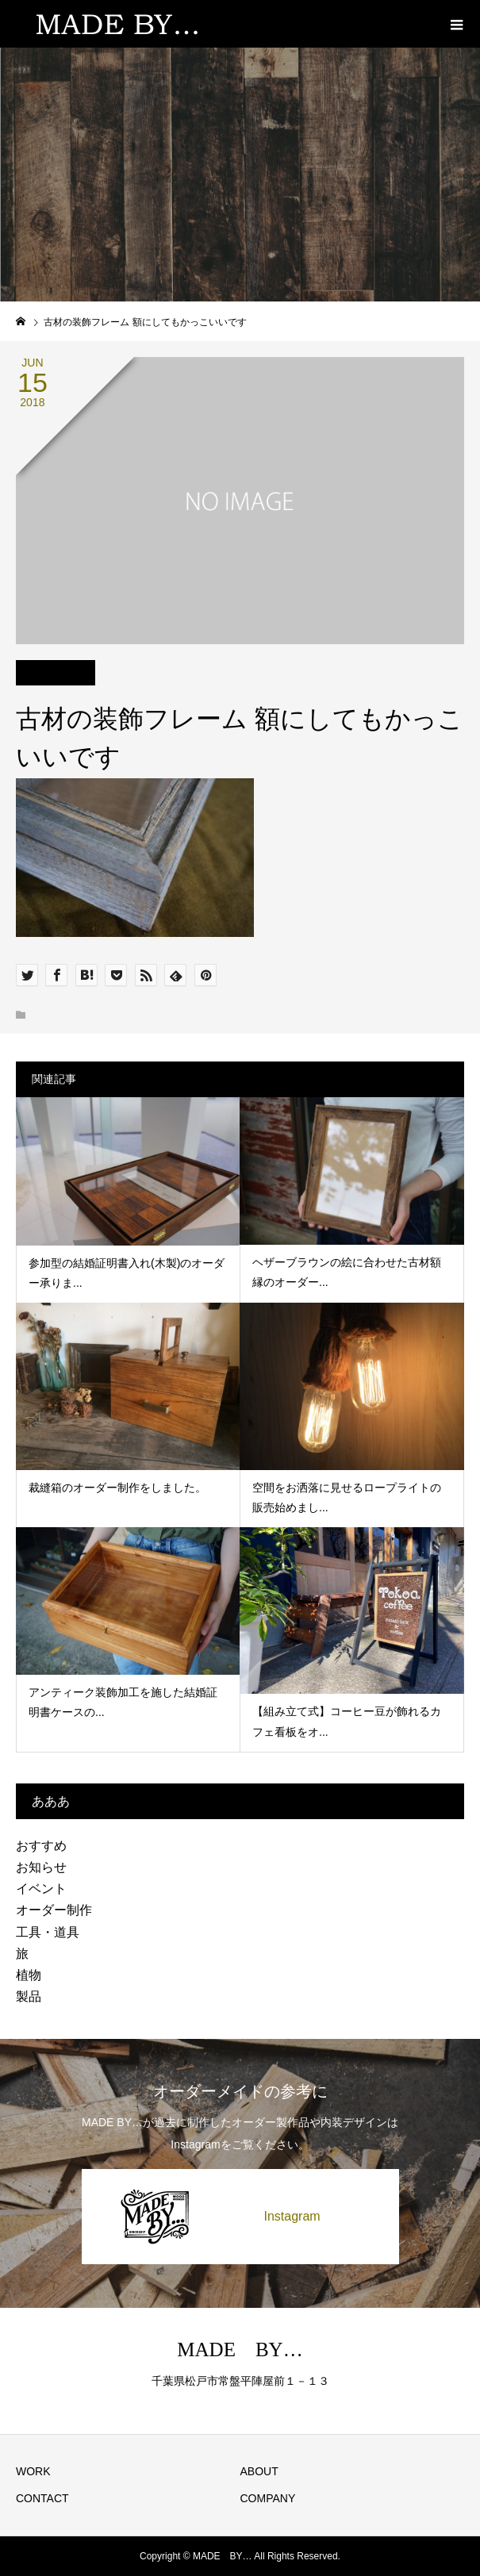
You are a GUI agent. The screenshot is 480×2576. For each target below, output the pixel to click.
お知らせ (41, 1867)
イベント (41, 1888)
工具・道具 (47, 1932)
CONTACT (42, 2498)
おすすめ (41, 1845)
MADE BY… (239, 2349)
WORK (33, 2471)
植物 (28, 1975)
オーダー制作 (54, 1910)
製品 (28, 1996)
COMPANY (268, 2498)
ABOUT (259, 2471)
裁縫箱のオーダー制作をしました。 (117, 1487)
